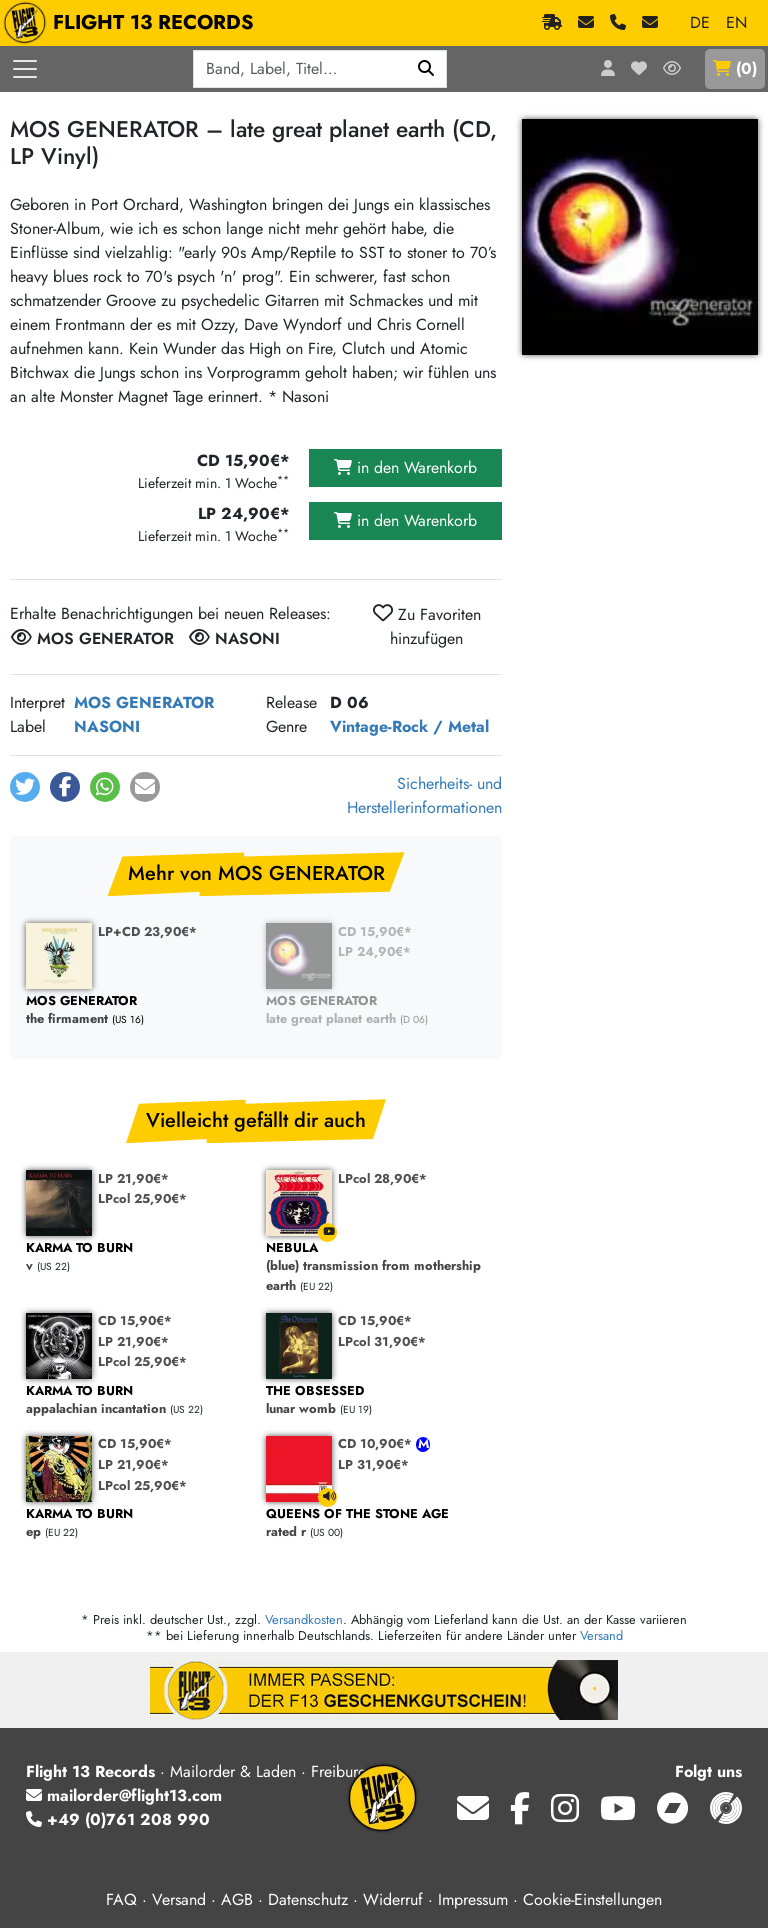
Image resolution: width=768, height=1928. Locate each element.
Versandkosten (304, 1619)
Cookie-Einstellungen (592, 1899)
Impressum (473, 1899)
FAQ (121, 1899)
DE (700, 22)
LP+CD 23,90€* (147, 931)
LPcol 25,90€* (142, 1198)
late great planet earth (376, 1010)
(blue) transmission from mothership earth (376, 1267)
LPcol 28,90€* (382, 1178)
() (735, 68)
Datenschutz (308, 1899)
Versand (601, 1635)
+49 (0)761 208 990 (118, 1819)
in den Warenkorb (405, 467)
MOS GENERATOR (144, 702)
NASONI (107, 726)
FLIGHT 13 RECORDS (133, 23)
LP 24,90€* (374, 951)
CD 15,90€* (375, 931)
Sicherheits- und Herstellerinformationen (424, 795)
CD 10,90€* (377, 1443)
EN (736, 22)
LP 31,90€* (373, 1464)
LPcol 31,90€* (382, 1341)
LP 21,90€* (133, 1178)
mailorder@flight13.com (124, 1795)
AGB (237, 1899)
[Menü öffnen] (25, 69)
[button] (25, 787)
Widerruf (393, 1899)
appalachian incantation (136, 1400)
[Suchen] (426, 69)
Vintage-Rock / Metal (409, 726)
